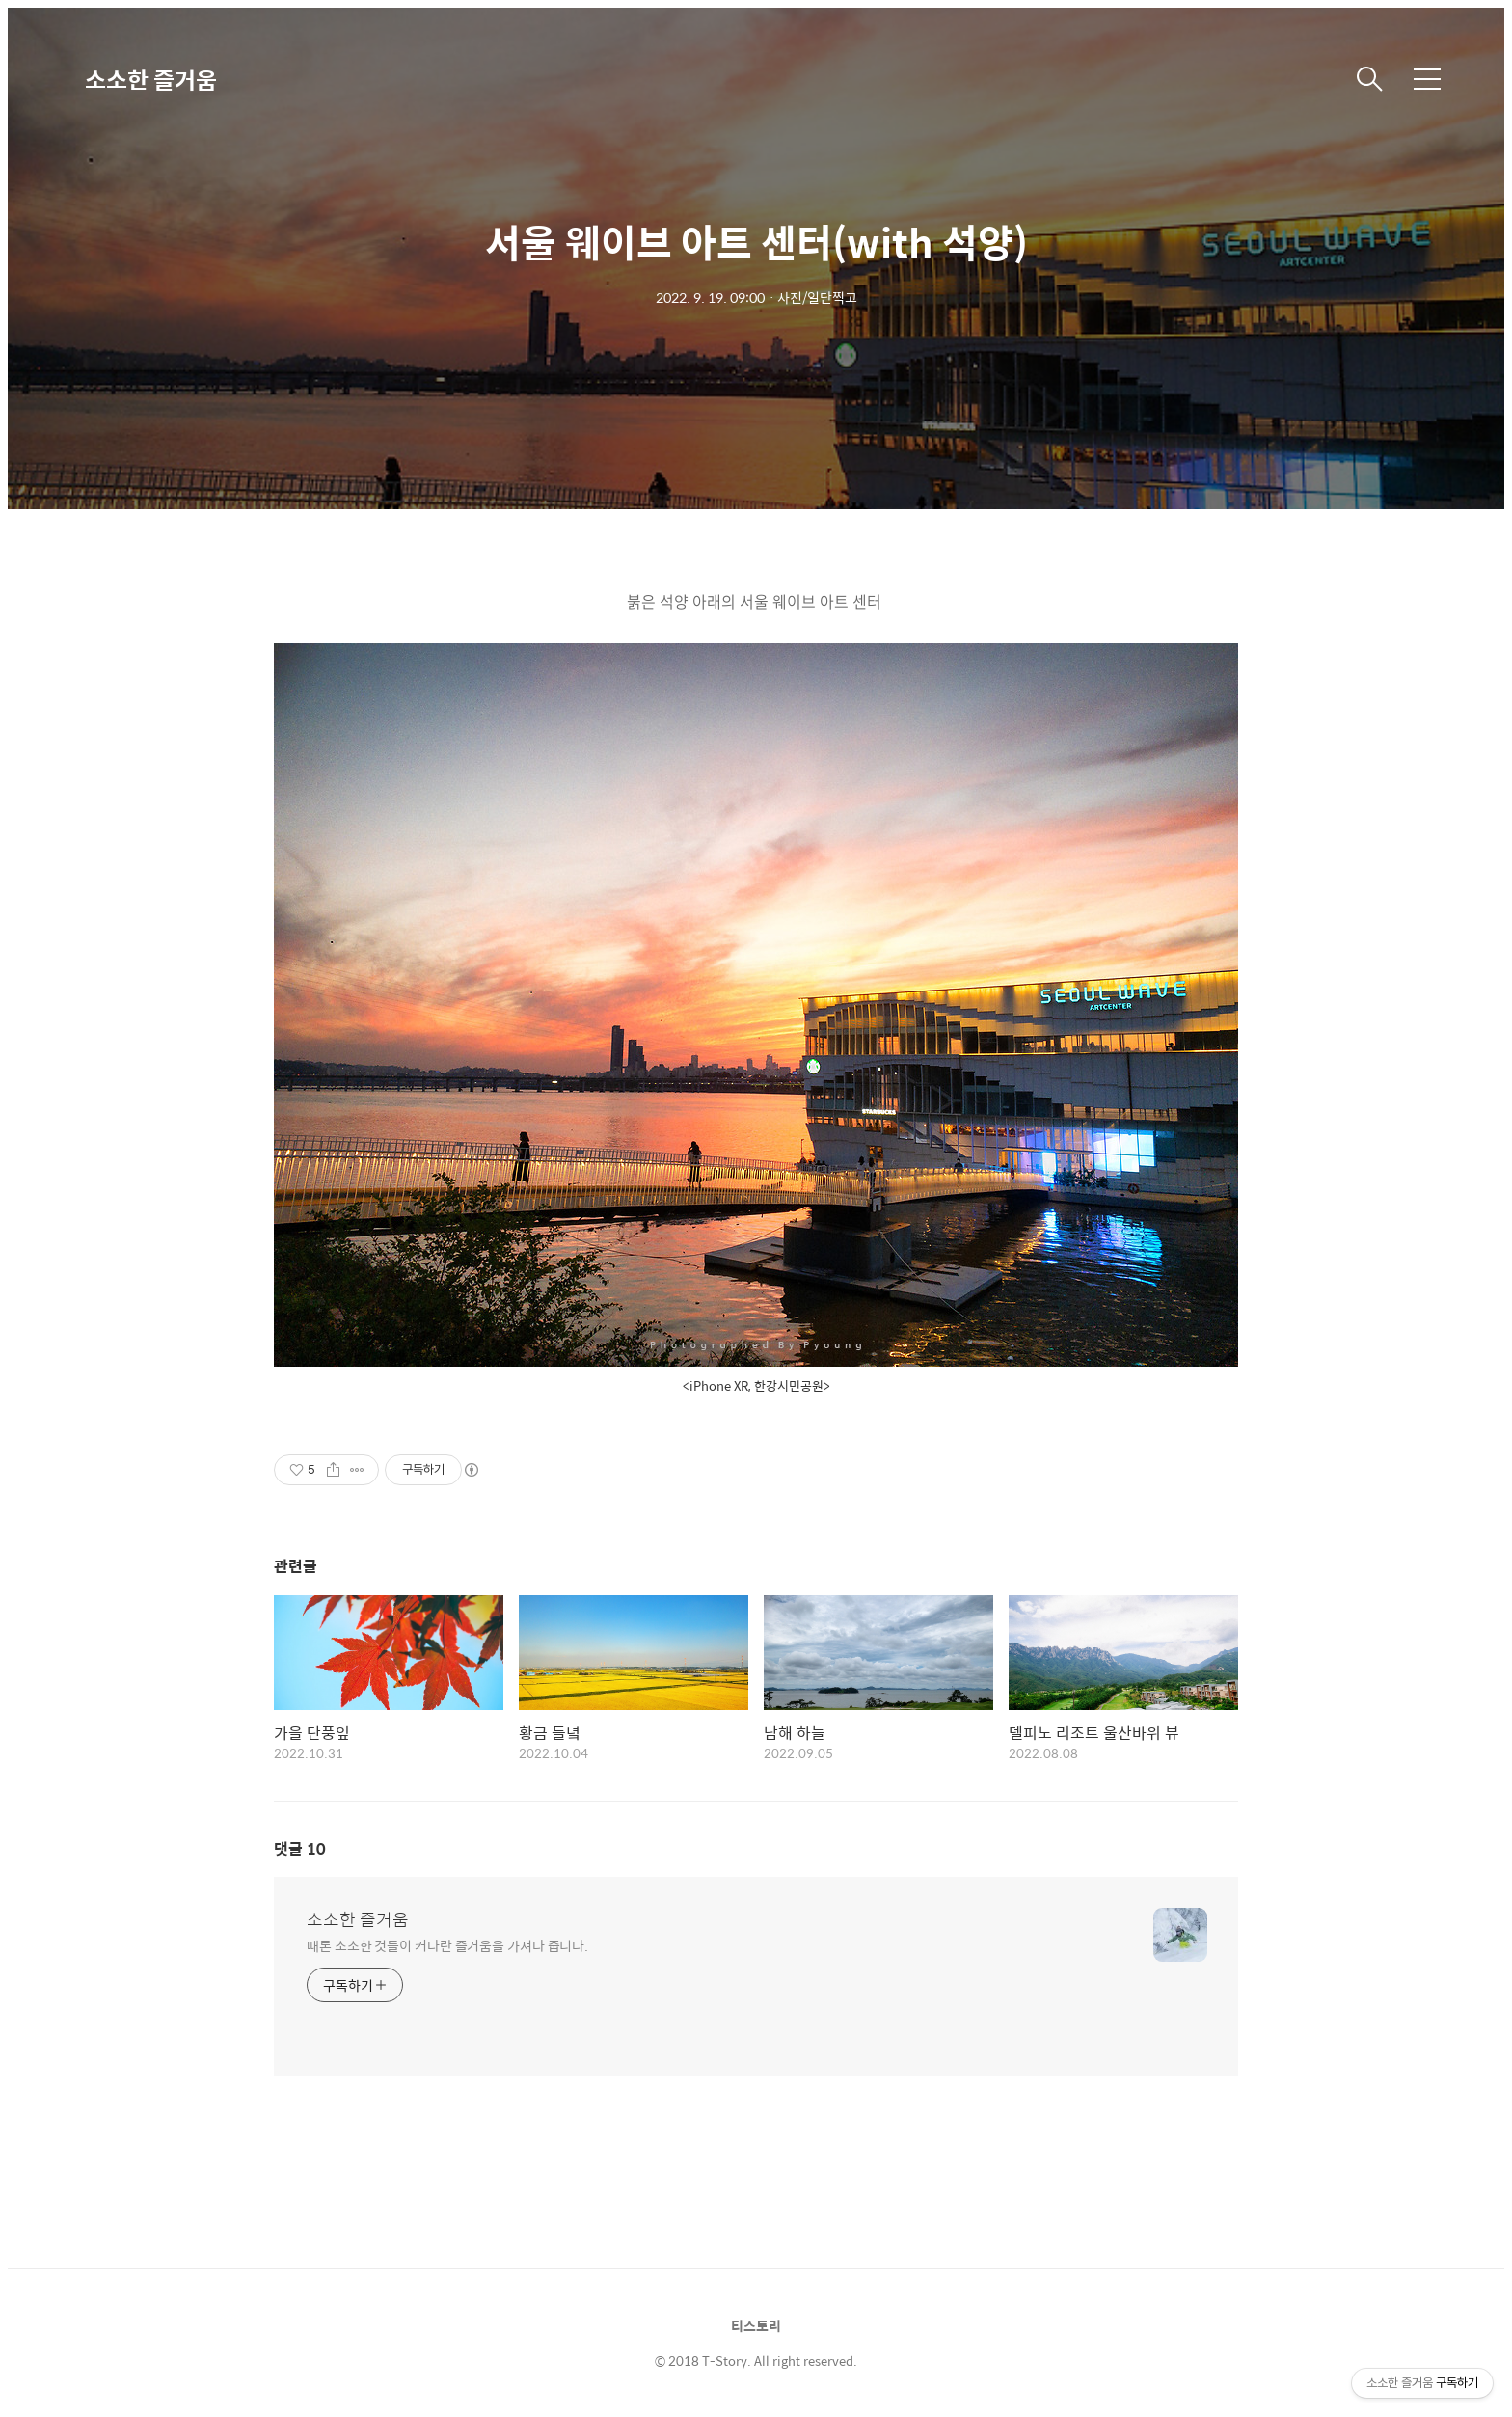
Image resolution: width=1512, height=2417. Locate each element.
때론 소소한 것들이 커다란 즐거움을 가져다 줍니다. (447, 1945)
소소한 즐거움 (151, 79)
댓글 (300, 1848)
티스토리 (756, 2325)
